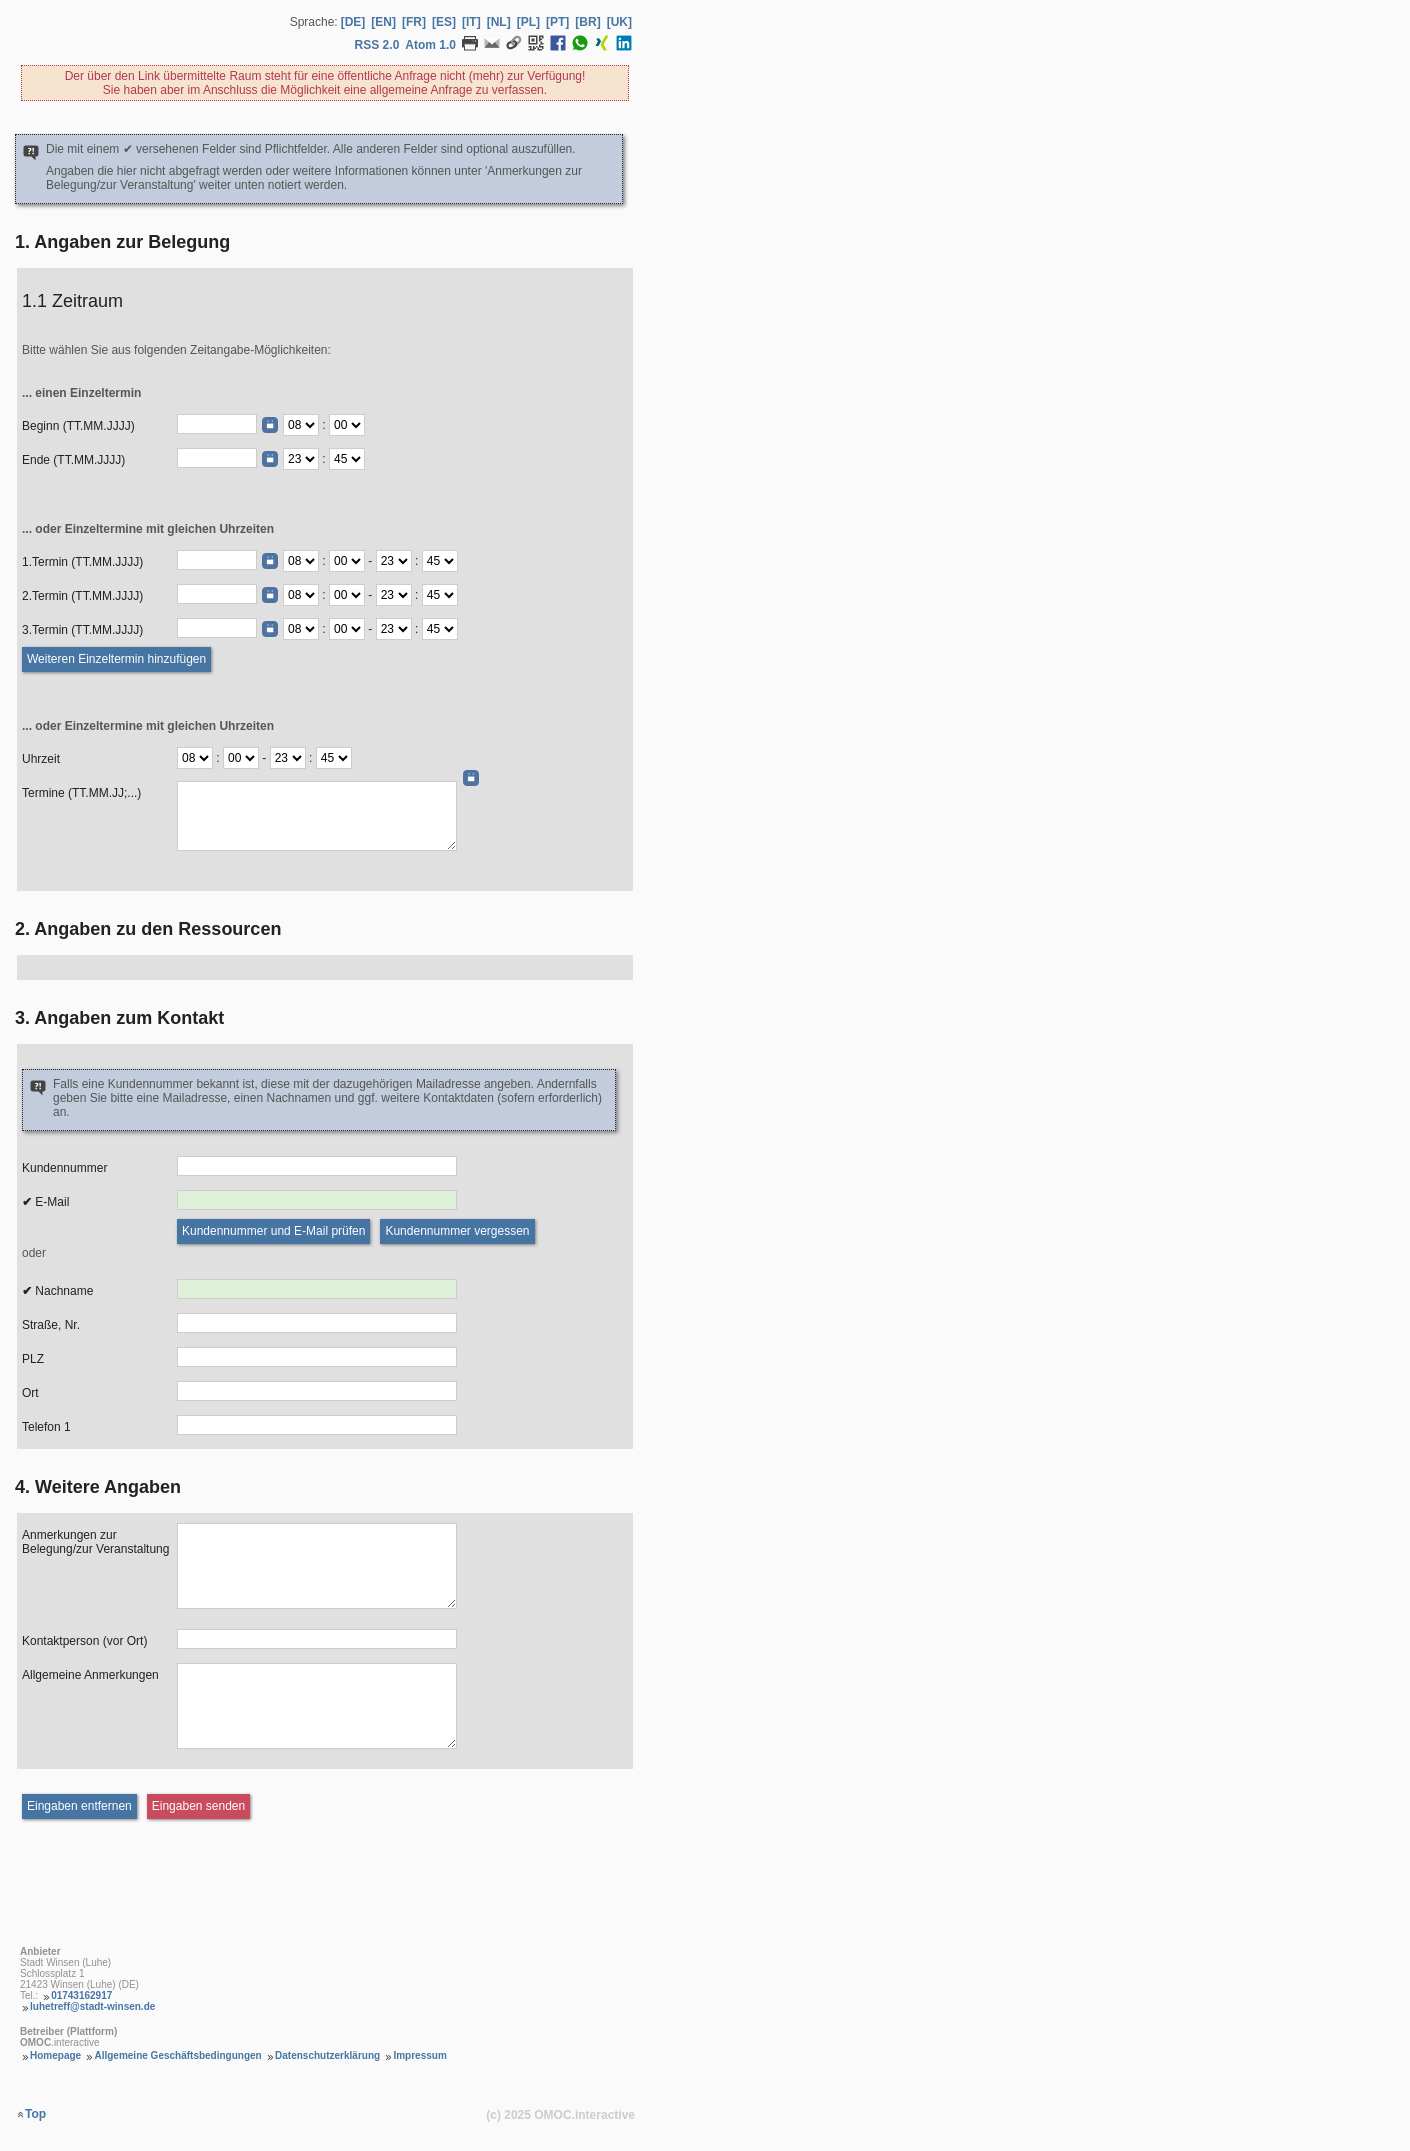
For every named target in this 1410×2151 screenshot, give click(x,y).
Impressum (419, 2055)
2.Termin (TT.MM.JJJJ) (82, 596)
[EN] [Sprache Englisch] (383, 22)
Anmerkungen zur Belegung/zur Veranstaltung (95, 1542)
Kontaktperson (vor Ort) (84, 1641)
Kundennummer (64, 1168)
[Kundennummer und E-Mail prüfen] (273, 1231)
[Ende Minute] (347, 459)
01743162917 (81, 1995)
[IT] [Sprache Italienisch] (471, 22)
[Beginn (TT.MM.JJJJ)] (217, 424)
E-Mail (45, 1202)
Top (35, 2114)
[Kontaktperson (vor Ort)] (317, 1639)
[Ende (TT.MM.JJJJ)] (217, 458)
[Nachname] (317, 1289)
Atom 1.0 (430, 45)
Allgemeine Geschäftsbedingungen (177, 2055)
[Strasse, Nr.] (317, 1323)
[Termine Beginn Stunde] (195, 758)
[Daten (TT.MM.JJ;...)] (317, 816)
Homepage (55, 2055)
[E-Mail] (317, 1200)
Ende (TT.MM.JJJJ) (73, 460)
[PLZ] (317, 1357)
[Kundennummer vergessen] (457, 1231)
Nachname (57, 1291)
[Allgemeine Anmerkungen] (317, 1706)
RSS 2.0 (377, 45)
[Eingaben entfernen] (79, 1806)
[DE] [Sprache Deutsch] (353, 22)
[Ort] (317, 1391)
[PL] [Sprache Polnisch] (528, 22)
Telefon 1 (46, 1427)
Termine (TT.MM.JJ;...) (81, 793)
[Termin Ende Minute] (440, 561)
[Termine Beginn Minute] (241, 758)
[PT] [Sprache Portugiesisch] (557, 22)
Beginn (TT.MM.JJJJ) (78, 426)
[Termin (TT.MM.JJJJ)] (217, 560)
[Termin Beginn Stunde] (301, 561)
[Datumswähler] (270, 425)
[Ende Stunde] (301, 459)
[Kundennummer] (317, 1166)
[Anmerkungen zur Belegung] (317, 1566)
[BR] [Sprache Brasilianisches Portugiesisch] (587, 22)
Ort (30, 1393)
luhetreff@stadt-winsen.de (92, 2006)
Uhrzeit (41, 759)
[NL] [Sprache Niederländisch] (499, 22)
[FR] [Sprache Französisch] (414, 22)
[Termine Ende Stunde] (288, 758)
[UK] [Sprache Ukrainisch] (619, 22)
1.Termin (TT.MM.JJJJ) (82, 562)
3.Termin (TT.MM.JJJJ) (82, 630)
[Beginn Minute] (347, 425)
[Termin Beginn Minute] (347, 561)
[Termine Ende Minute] (334, 758)
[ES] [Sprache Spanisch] (444, 22)
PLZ (33, 1359)
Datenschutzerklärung (327, 2055)
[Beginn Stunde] (301, 425)
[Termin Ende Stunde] (394, 561)
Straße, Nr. (51, 1325)
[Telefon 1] (317, 1425)
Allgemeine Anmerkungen (90, 1675)
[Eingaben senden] (198, 1806)
